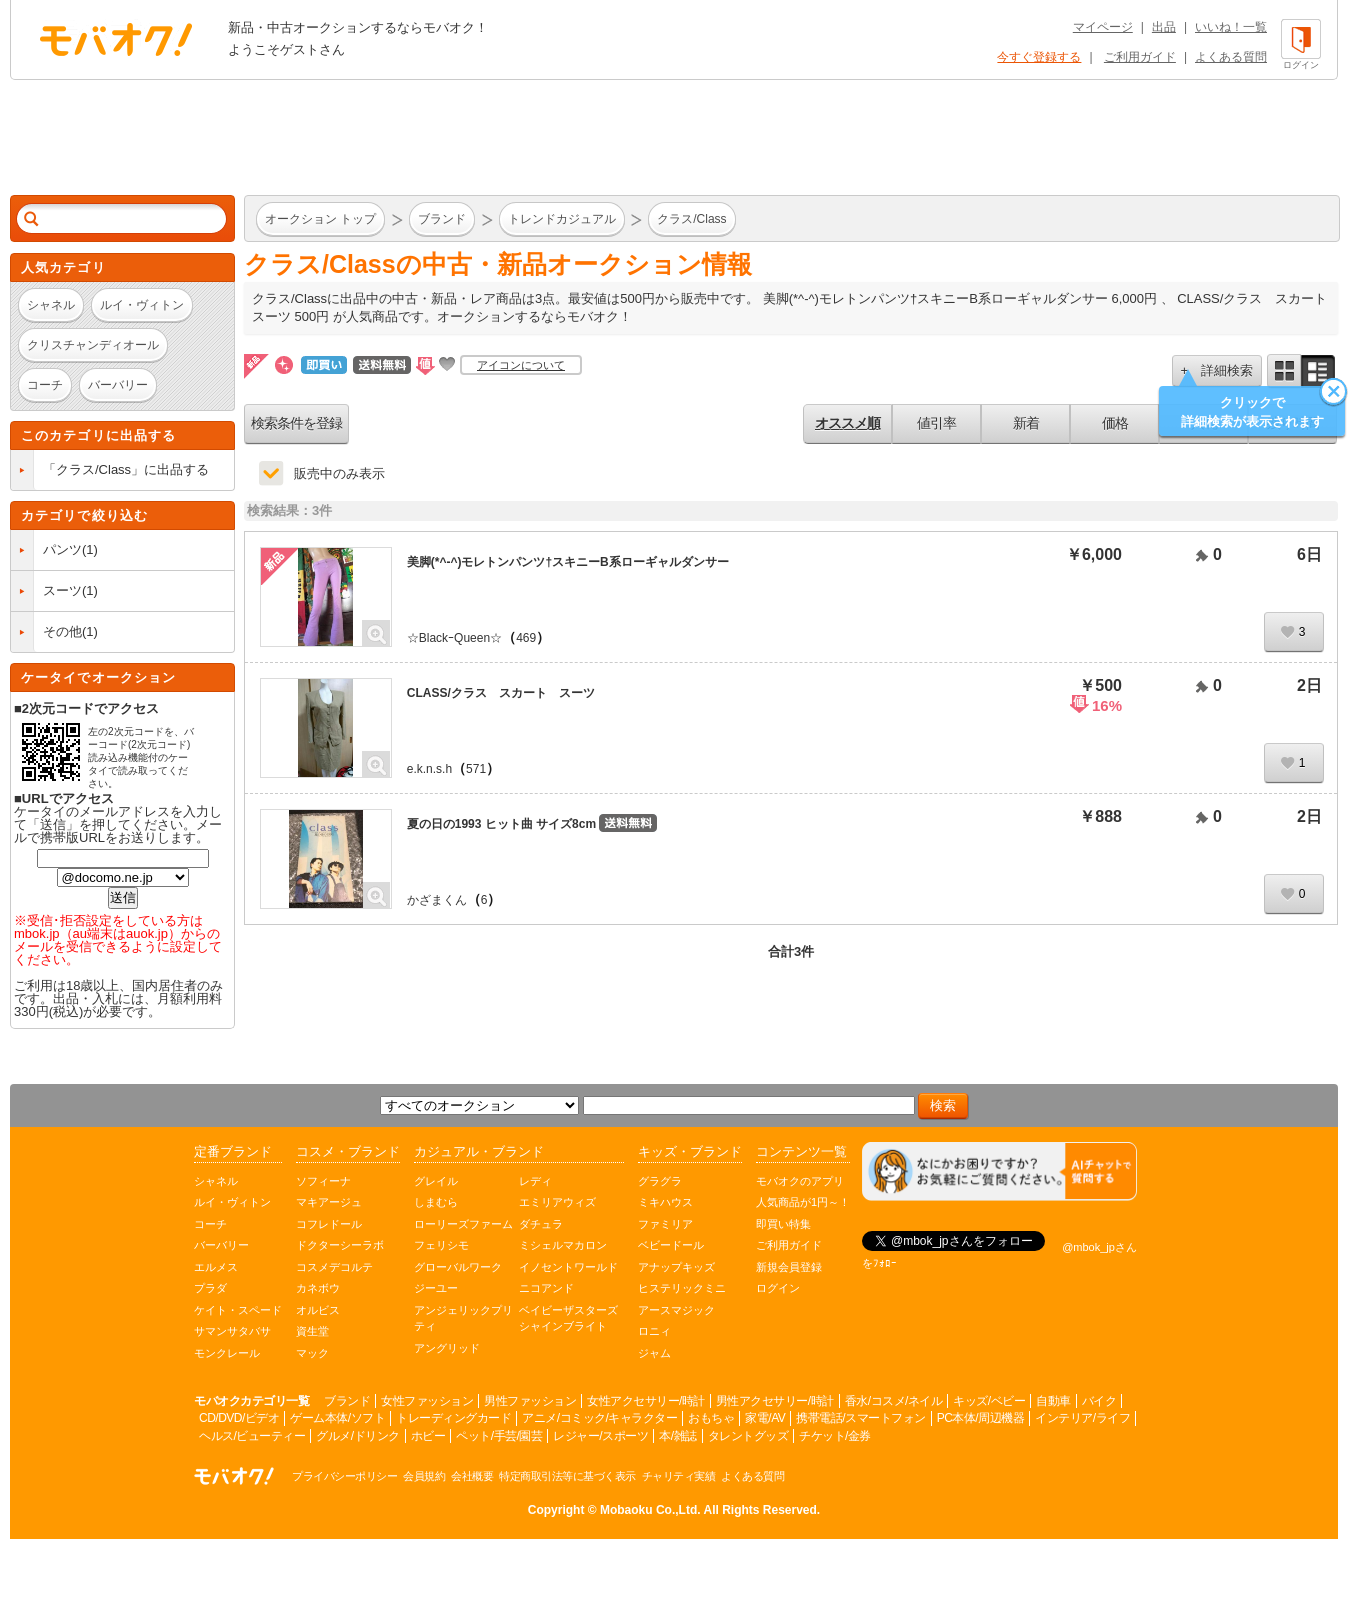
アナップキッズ (676, 1267)
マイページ (1103, 27)
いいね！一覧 (1231, 27)
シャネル (216, 1181)
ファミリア (665, 1224)
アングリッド (447, 1348)
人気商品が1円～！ (803, 1202)
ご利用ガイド (1140, 57)
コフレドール (329, 1224)
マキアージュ (329, 1202)
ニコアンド (546, 1288)
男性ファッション (530, 1401)
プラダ (210, 1288)
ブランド (347, 1401)
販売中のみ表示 (339, 473)
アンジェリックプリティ (463, 1318)
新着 (1026, 423)
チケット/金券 (835, 1436)
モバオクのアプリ (800, 1181)
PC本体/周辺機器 (981, 1418)
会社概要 (472, 1476)
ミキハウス (665, 1202)
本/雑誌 (677, 1436)
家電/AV (765, 1418)
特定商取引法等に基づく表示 (567, 1476)
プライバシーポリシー (344, 1476)
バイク (1099, 1401)
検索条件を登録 (296, 423)
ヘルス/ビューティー (252, 1436)
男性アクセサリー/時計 (775, 1401)
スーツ (62, 590)
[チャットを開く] (999, 1171)
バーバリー (221, 1245)
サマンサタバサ (232, 1331)
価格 (1115, 423)
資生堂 (312, 1331)
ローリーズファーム (463, 1224)
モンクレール (227, 1353)
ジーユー (436, 1288)
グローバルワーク (458, 1267)
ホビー (428, 1436)
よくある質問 (1231, 57)
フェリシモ (441, 1245)
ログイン (778, 1288)
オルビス (318, 1310)
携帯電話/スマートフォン (860, 1418)
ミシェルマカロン (563, 1245)
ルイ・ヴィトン (232, 1202)
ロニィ (654, 1331)
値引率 (936, 423)
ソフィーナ (323, 1181)
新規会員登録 (789, 1267)
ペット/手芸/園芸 (499, 1436)
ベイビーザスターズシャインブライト (568, 1318)
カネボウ (318, 1288)
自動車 (1053, 1401)
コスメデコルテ (334, 1267)
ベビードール (671, 1245)
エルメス (216, 1267)
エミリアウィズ (557, 1202)
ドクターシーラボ (340, 1245)
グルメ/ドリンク (357, 1436)
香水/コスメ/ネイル (894, 1401)
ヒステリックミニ (682, 1288)
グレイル (436, 1181)
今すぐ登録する (1039, 57)
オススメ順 (847, 423)
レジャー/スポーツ (600, 1436)
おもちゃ (711, 1418)
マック (312, 1353)
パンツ (62, 549)
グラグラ (660, 1181)
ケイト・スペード (238, 1310)
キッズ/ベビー (989, 1401)
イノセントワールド (568, 1267)
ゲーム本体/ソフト (337, 1418)
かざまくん (437, 900)
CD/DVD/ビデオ (239, 1418)
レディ (535, 1181)
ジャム (654, 1353)
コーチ (210, 1224)
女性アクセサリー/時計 (646, 1401)
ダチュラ (541, 1224)
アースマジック (676, 1310)
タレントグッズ (748, 1436)
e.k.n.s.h (429, 769)
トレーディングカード (453, 1418)
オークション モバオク (116, 39)
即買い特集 (783, 1224)
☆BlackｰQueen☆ (454, 638)
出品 (1164, 27)
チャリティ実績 (679, 1476)
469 (526, 638)
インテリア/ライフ (1082, 1418)
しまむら (436, 1202)
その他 (62, 631)
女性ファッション (427, 1401)
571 (476, 769)
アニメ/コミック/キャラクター (599, 1418)
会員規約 (424, 1476)
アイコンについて (521, 365)
